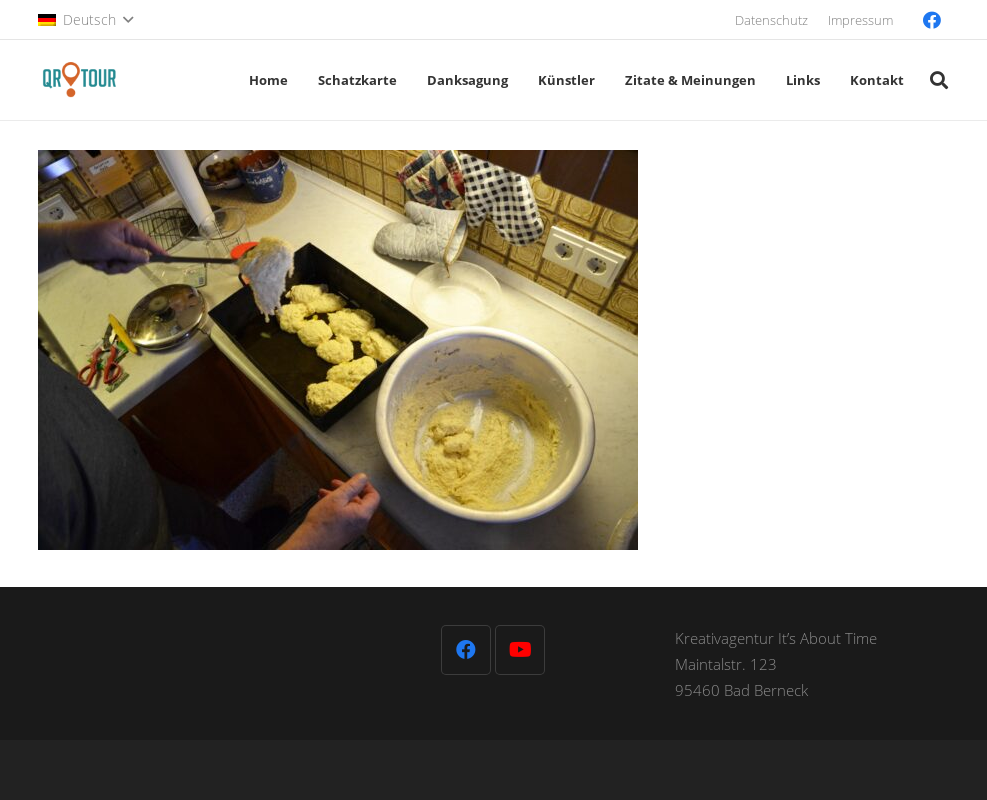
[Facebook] (932, 20)
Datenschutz (771, 20)
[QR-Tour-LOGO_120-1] (79, 80)
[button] (85, 20)
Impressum (860, 20)
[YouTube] (520, 650)
